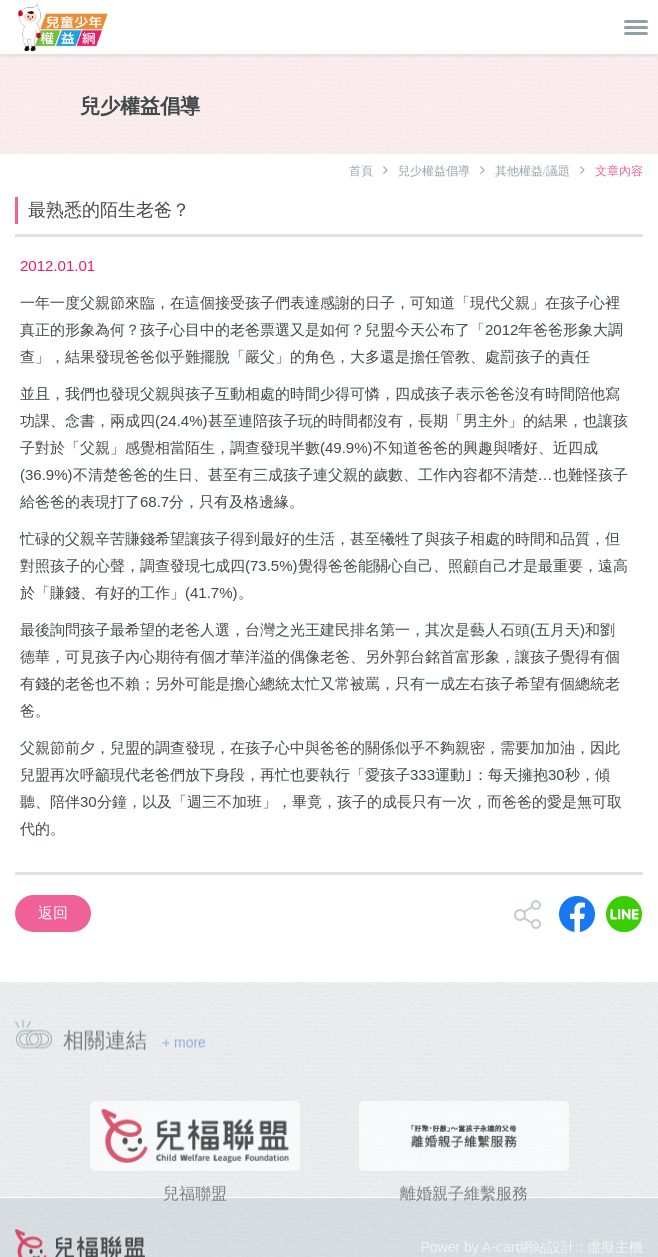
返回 (53, 912)
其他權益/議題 (532, 171)
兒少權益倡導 (434, 171)
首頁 (361, 171)
